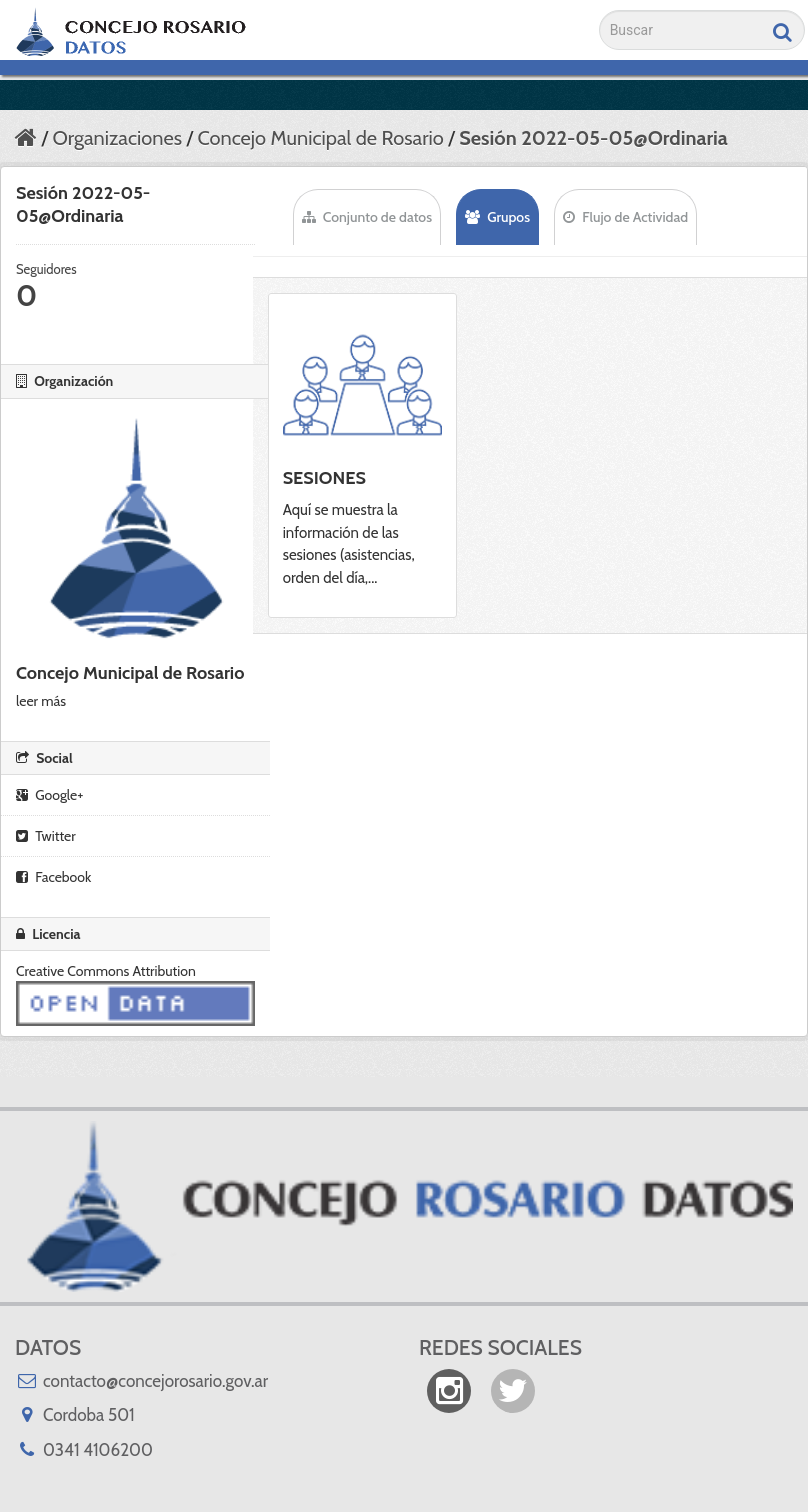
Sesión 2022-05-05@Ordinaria (593, 138)
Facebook (53, 877)
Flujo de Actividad (625, 217)
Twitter (46, 836)
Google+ (49, 795)
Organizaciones (116, 138)
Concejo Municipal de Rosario (320, 138)
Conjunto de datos (367, 217)
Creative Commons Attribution (106, 971)
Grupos (497, 217)
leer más (41, 701)
